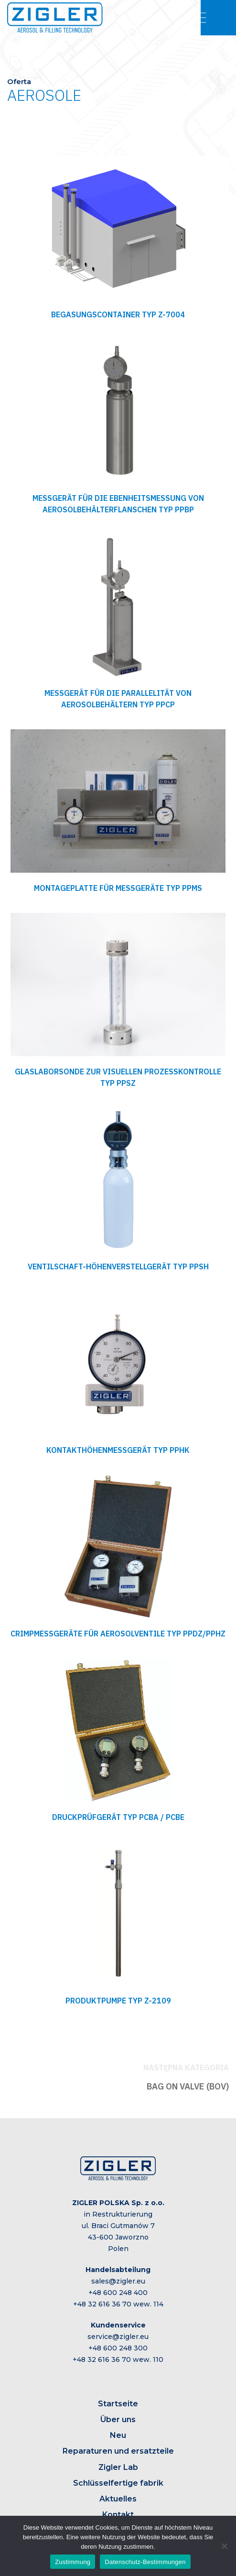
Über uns (118, 2419)
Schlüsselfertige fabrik (118, 2483)
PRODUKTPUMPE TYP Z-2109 (118, 2000)
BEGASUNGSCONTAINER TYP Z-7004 (118, 314)
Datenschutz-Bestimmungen (145, 2561)
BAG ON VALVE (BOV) (188, 2086)
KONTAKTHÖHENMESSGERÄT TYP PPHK (118, 1450)
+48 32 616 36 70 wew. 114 (118, 2304)
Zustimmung (72, 2561)
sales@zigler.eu (118, 2281)
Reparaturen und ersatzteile (118, 2451)
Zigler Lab (118, 2467)
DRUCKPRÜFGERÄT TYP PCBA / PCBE (118, 1817)
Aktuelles (118, 2498)
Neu (118, 2435)
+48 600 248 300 (118, 2348)
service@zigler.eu (118, 2336)
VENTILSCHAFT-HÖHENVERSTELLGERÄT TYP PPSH (118, 1266)
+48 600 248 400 (118, 2292)
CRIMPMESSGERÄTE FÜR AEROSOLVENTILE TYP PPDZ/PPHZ (118, 1633)
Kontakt (118, 2514)
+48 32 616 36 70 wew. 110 (118, 2359)
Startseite (118, 2403)
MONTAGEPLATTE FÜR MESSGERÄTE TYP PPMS (118, 888)
